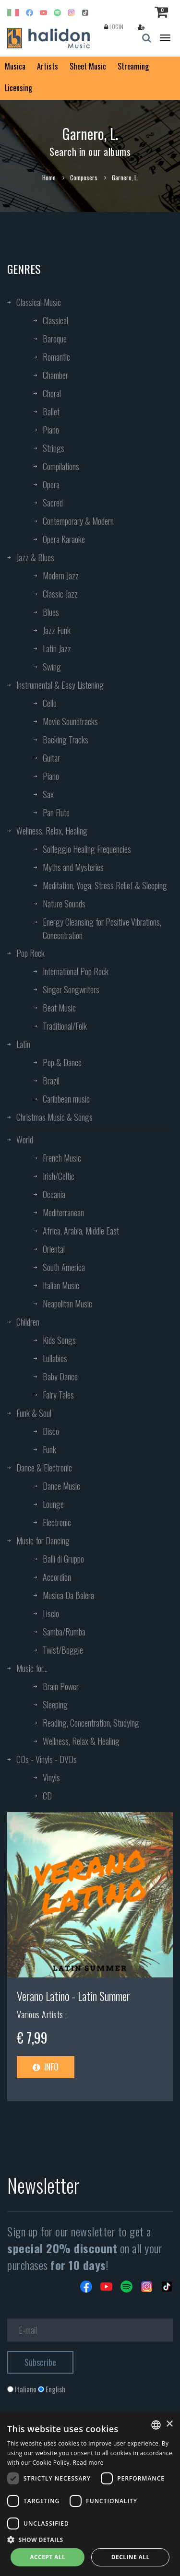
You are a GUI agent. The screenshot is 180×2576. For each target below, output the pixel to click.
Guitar (51, 758)
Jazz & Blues (35, 557)
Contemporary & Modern (78, 521)
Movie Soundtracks (70, 721)
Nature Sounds (64, 903)
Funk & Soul (33, 1413)
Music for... (32, 1668)
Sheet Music (88, 66)
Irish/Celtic (58, 1176)
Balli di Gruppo (63, 1559)
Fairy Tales (58, 1394)
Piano (51, 429)
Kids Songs (59, 1340)
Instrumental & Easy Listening (60, 685)
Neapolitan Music (67, 1303)
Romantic (56, 357)
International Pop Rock (75, 971)
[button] (90, 2539)
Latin (23, 1044)
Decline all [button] (130, 2557)
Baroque (55, 338)
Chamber (55, 375)
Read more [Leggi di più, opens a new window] (88, 2462)
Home (49, 177)
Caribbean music (66, 1099)
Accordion (57, 1577)
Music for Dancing (43, 1540)
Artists (47, 66)
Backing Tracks (65, 739)
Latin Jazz (57, 648)
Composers (83, 177)
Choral (52, 393)
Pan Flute (56, 812)
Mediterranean (63, 1212)
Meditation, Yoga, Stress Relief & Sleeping (105, 885)
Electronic (57, 1522)
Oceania (54, 1194)
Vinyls (51, 1777)
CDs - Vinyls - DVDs (46, 1759)
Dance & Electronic (44, 1467)
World (24, 1139)
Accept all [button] (47, 2557)
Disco (51, 1431)
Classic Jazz (60, 594)
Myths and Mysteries (73, 867)
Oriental (54, 1249)
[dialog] (90, 2494)
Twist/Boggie (63, 1650)
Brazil (51, 1080)
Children (27, 1322)
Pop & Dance (62, 1062)
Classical (55, 320)
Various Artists (41, 2014)
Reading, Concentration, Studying (91, 1723)
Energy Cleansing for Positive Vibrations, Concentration (102, 928)
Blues (51, 612)
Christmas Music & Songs (54, 1117)
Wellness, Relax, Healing (51, 830)
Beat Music (59, 1007)
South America (64, 1267)
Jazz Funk (57, 630)
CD (47, 1795)
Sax (48, 794)
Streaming (133, 66)
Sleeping (55, 1704)
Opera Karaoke (64, 539)
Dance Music (61, 1486)
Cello (50, 703)
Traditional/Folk (65, 1026)
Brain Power (61, 1686)
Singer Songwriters (71, 989)
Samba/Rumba (64, 1631)
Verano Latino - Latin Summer (73, 1995)
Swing (52, 666)
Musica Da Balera (68, 1595)
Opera (51, 484)
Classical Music (38, 302)
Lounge (53, 1504)
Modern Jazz (61, 575)
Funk (49, 1449)
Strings (53, 448)
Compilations (61, 466)
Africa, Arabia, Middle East (81, 1230)
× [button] (169, 2424)
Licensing (18, 88)
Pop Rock (30, 953)
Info (46, 2066)
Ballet (51, 411)
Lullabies (55, 1358)
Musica (15, 66)
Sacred (53, 502)
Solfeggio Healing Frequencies (87, 849)
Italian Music (61, 1285)
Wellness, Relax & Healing (81, 1741)
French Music (62, 1158)
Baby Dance (60, 1376)
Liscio (51, 1613)
